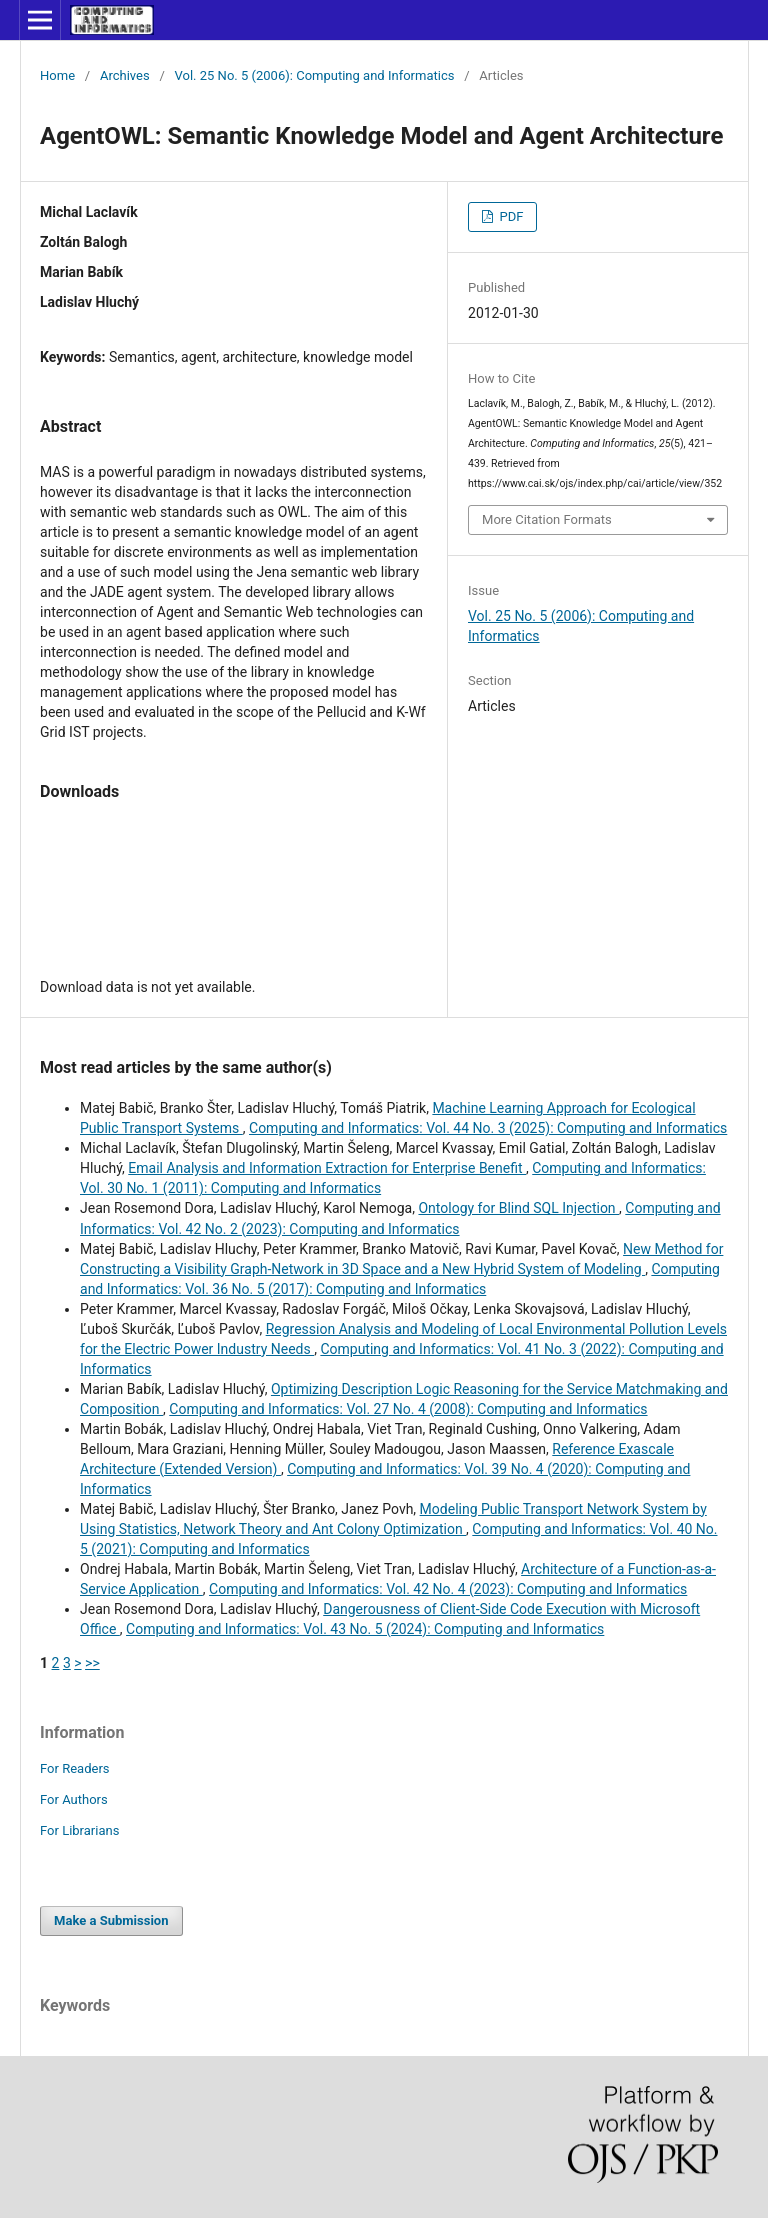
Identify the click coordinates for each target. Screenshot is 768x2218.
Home (57, 75)
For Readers (75, 1768)
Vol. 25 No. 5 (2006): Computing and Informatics (315, 75)
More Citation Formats (547, 519)
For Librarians (79, 1830)
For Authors (74, 1799)
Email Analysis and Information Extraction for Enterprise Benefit (327, 1168)
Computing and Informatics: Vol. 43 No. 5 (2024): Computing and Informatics (365, 1629)
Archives (125, 75)
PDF (509, 216)
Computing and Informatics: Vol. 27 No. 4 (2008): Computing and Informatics (408, 1409)
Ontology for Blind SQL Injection (518, 1208)
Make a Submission (111, 1920)
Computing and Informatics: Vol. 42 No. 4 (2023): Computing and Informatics (448, 1589)
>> (92, 1663)
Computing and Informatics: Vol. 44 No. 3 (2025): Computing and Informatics (488, 1128)
